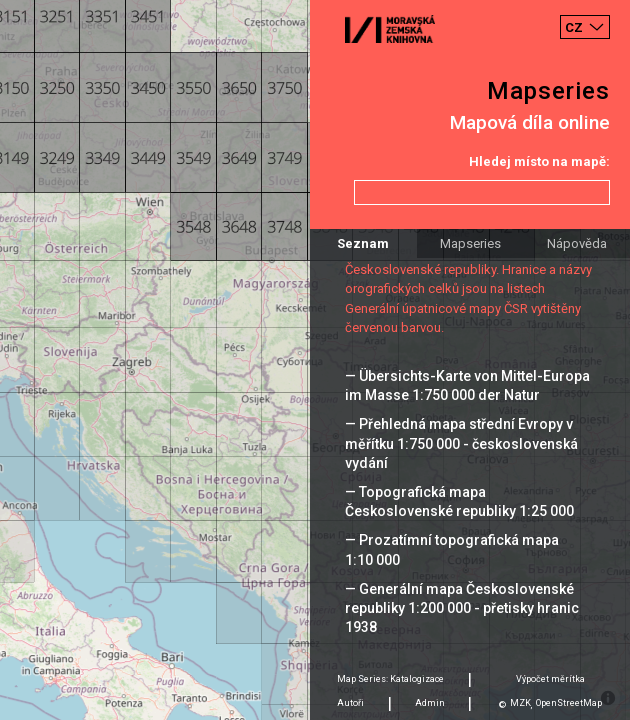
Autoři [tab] (350, 703)
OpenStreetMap (569, 703)
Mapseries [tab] (470, 243)
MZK (520, 703)
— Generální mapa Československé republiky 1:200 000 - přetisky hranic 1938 (462, 608)
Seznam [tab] (363, 243)
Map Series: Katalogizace (390, 679)
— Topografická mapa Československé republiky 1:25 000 (459, 501)
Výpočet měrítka (550, 679)
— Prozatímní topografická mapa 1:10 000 (452, 549)
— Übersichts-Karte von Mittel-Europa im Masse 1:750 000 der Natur (467, 385)
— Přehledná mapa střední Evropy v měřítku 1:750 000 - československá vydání (461, 443)
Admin (430, 703)
